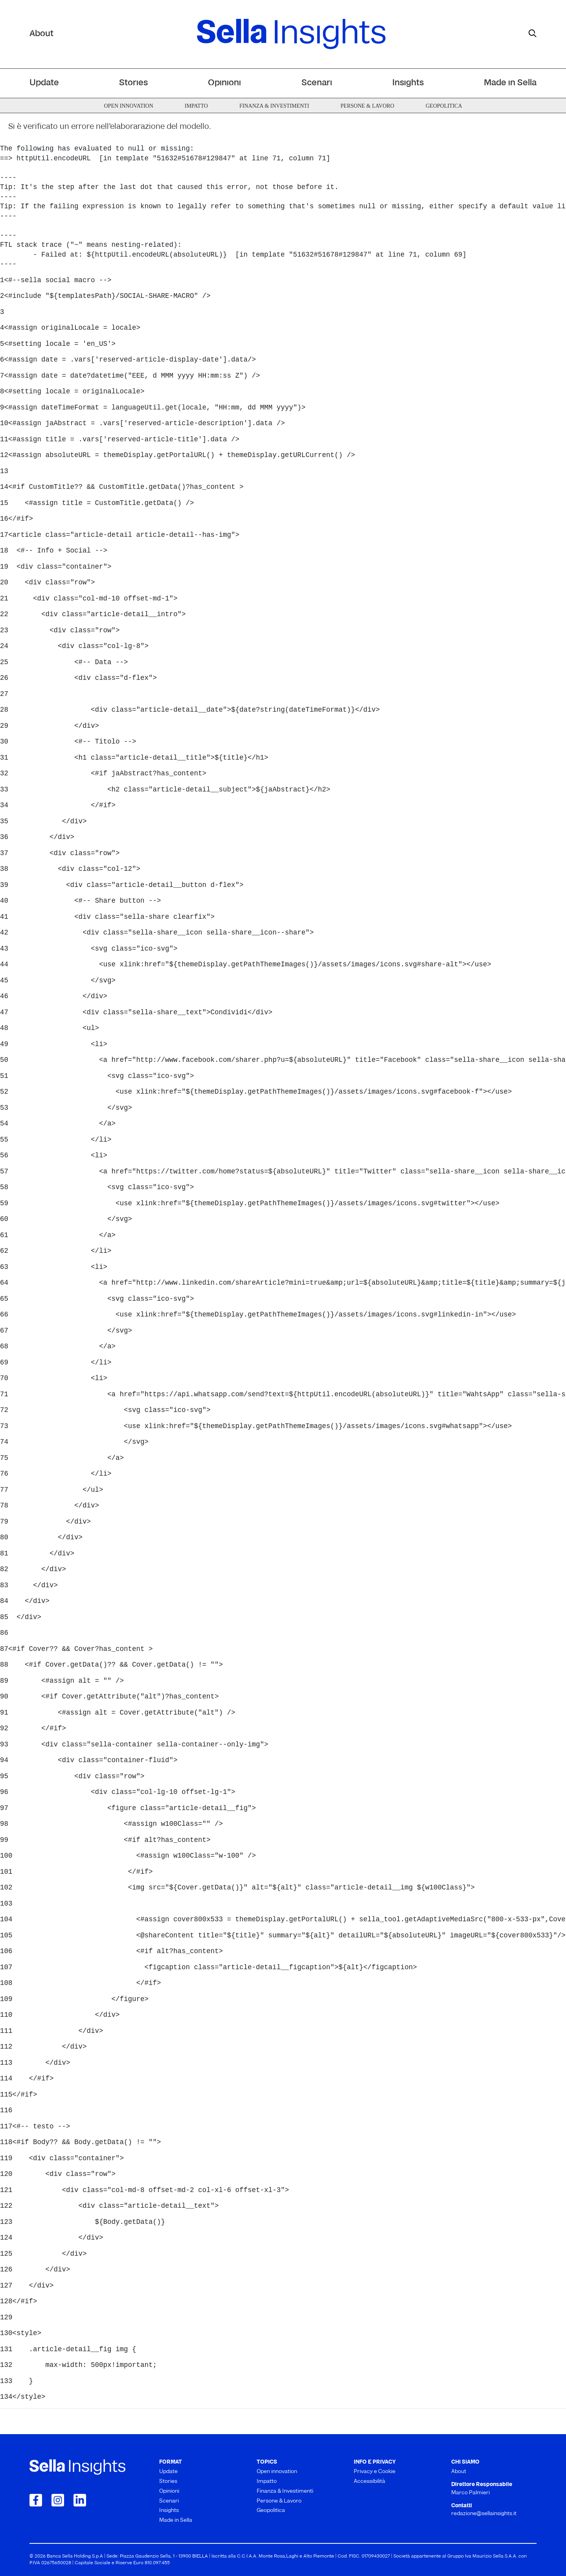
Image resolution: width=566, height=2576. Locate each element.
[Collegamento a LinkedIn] (80, 2500)
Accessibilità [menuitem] (369, 2481)
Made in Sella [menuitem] (510, 83)
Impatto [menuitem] (196, 106)
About (41, 34)
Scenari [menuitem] (316, 83)
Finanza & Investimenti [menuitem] (274, 106)
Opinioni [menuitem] (224, 83)
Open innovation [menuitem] (128, 106)
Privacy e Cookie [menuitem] (374, 2472)
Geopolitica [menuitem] (444, 106)
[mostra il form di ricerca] (533, 33)
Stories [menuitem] (133, 83)
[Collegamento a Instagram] (57, 2500)
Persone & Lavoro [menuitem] (367, 106)
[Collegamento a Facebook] (35, 2500)
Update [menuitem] (44, 83)
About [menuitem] (458, 2472)
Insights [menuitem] (408, 83)
